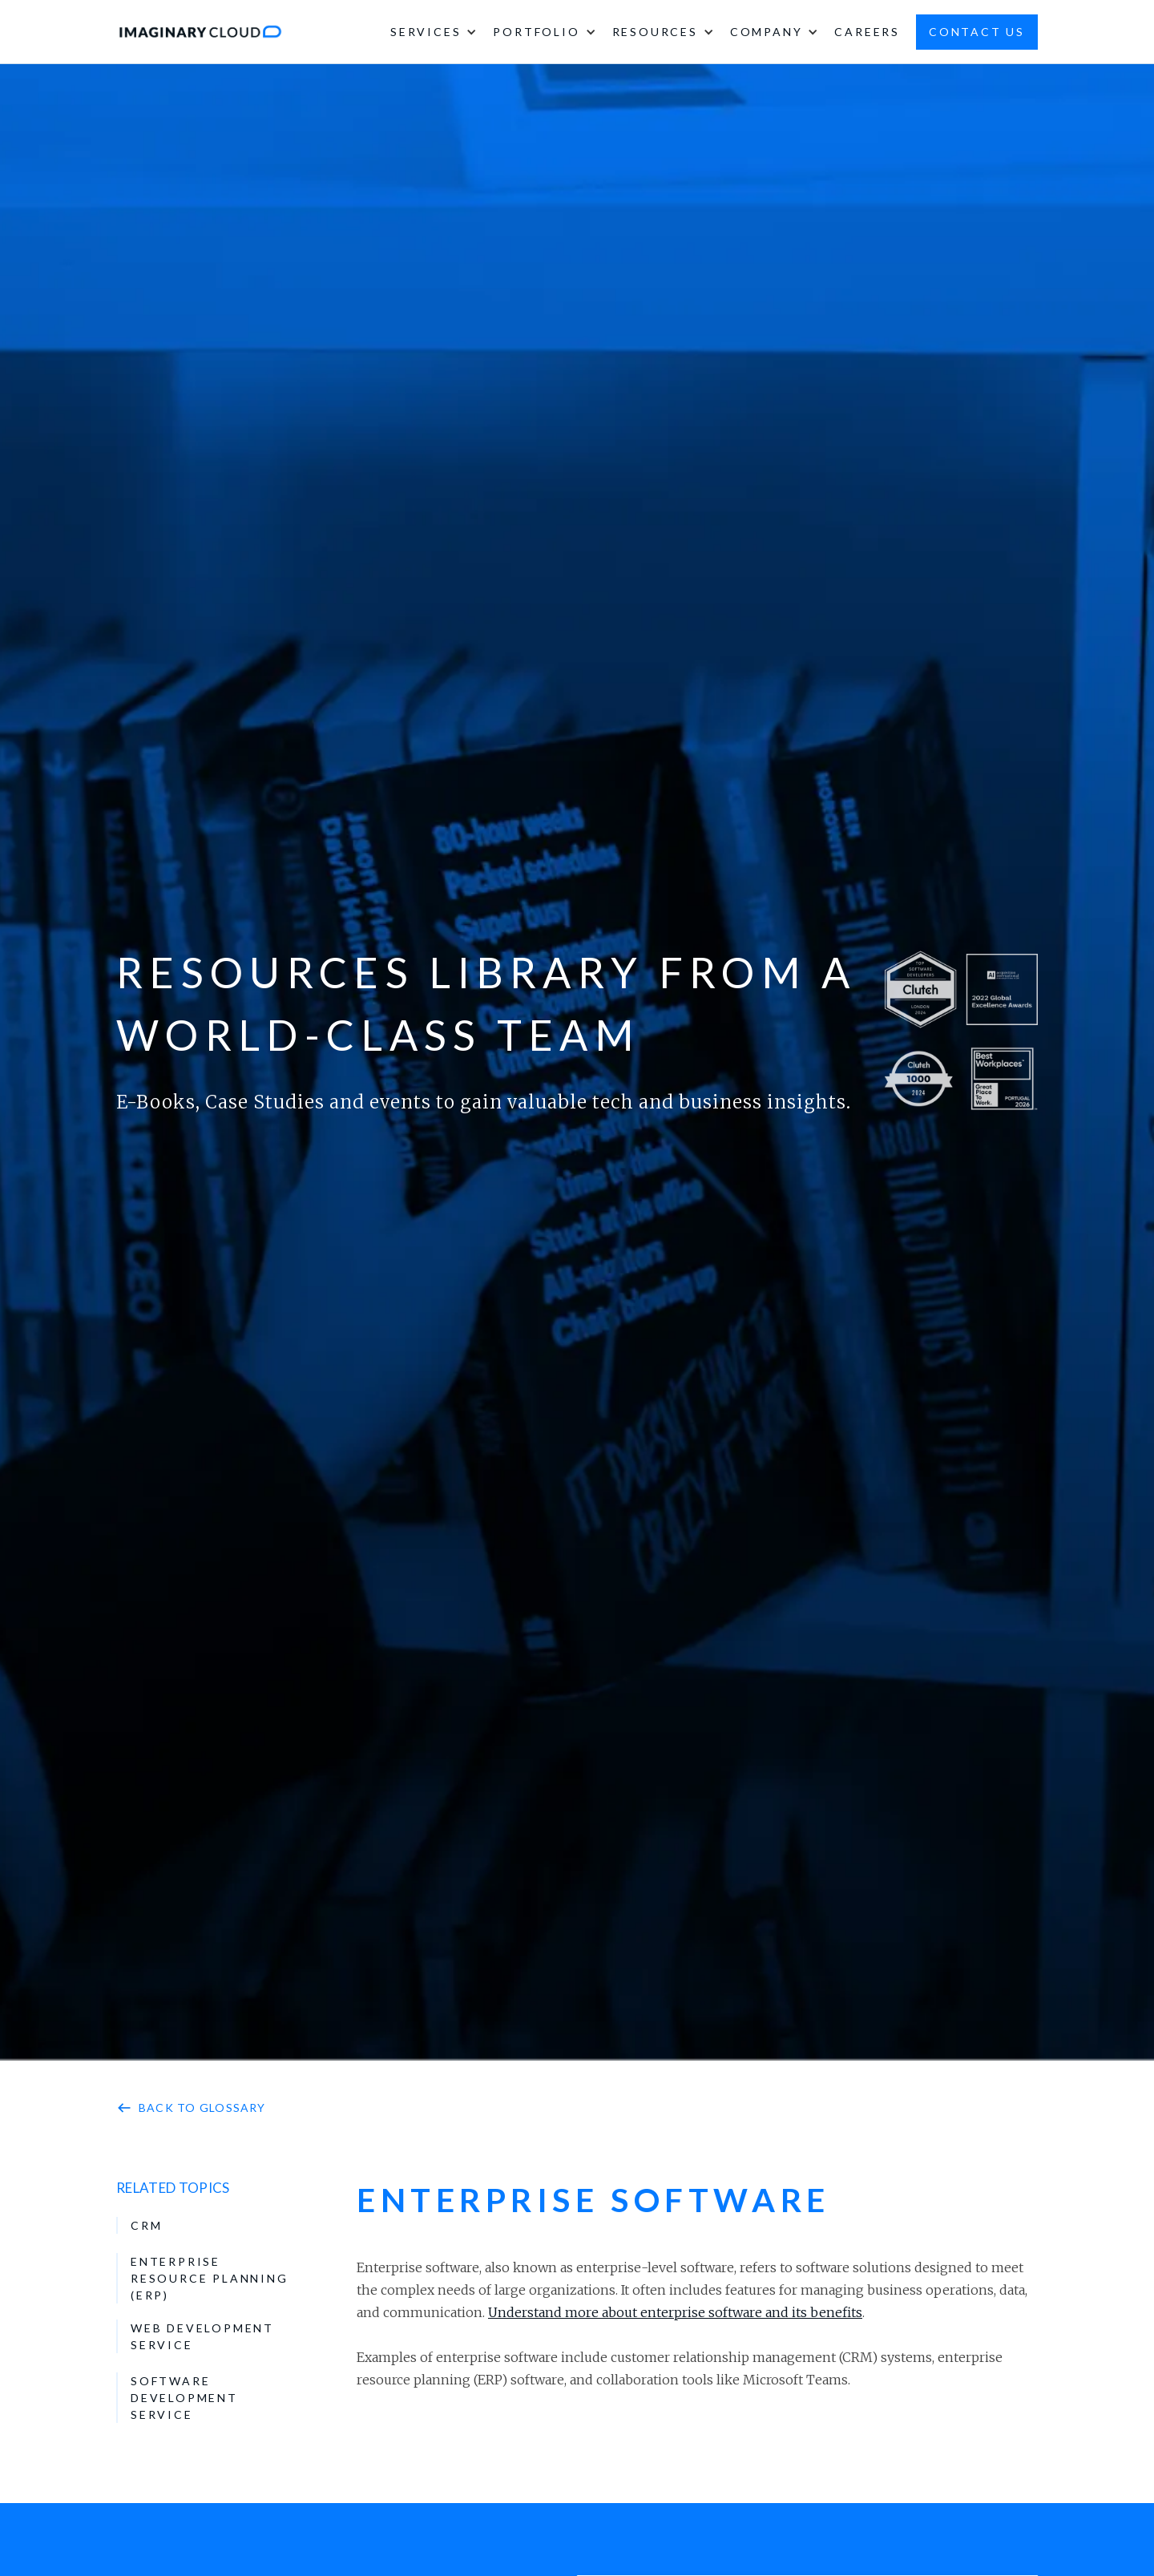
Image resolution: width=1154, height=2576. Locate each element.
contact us (977, 31)
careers (867, 31)
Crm (146, 2225)
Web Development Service (202, 2336)
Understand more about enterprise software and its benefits (675, 2312)
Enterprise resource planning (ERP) (209, 2278)
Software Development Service (184, 2397)
